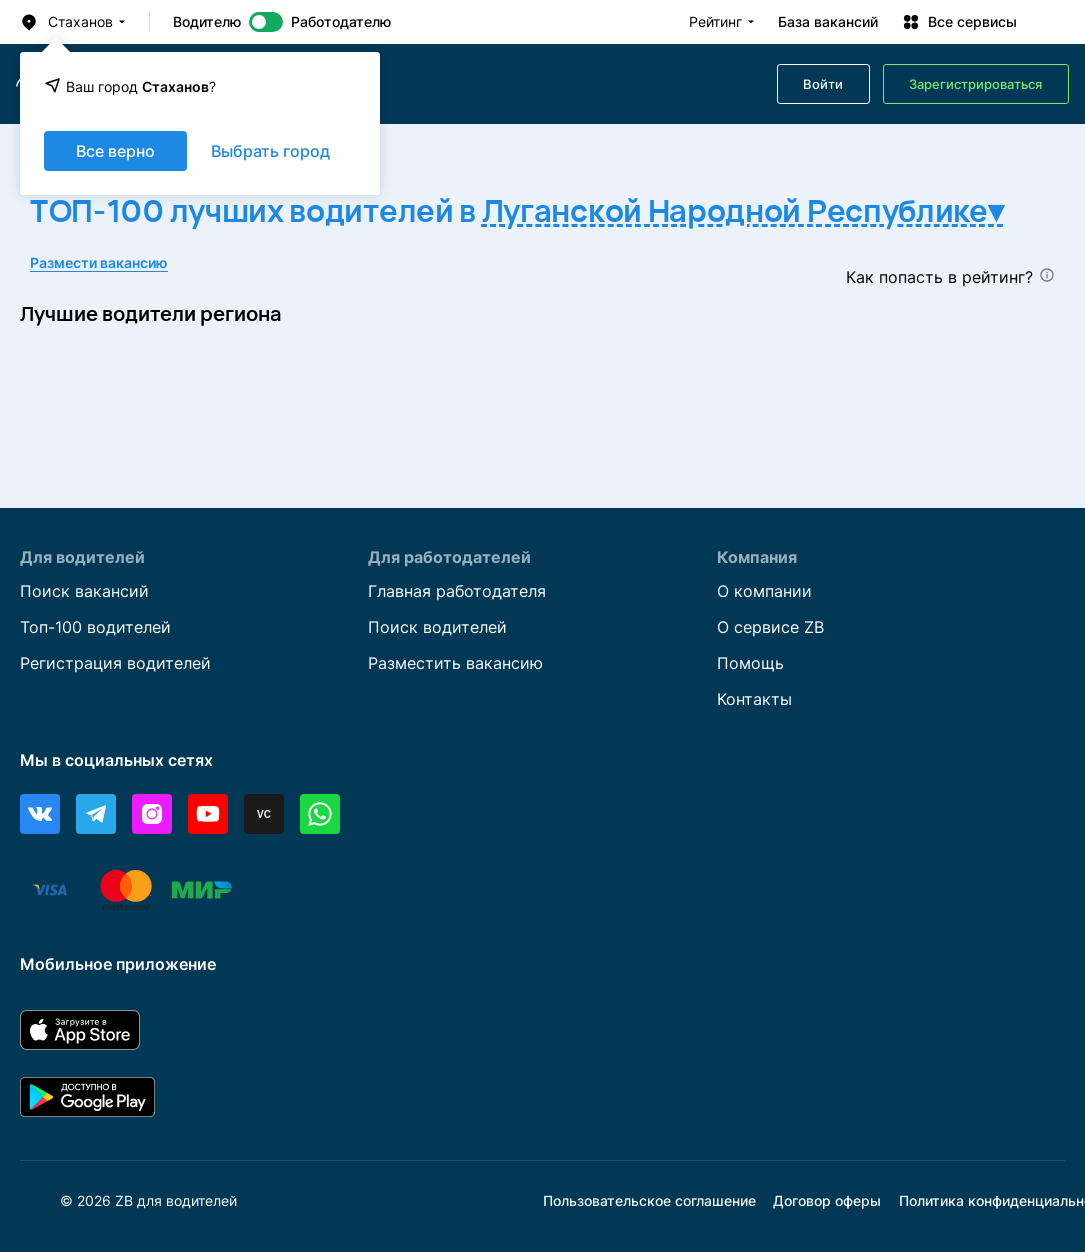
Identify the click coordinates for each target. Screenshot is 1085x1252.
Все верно (115, 151)
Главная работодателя (457, 592)
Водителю (207, 22)
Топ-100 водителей (95, 628)
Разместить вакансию (455, 664)
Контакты (754, 700)
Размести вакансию (99, 262)
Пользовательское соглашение (649, 1201)
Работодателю (341, 22)
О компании (764, 592)
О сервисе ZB (770, 628)
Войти (823, 84)
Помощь (750, 664)
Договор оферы (827, 1201)
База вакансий (828, 22)
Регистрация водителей (115, 664)
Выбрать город (270, 151)
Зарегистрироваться (975, 84)
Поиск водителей (437, 628)
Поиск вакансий (84, 592)
